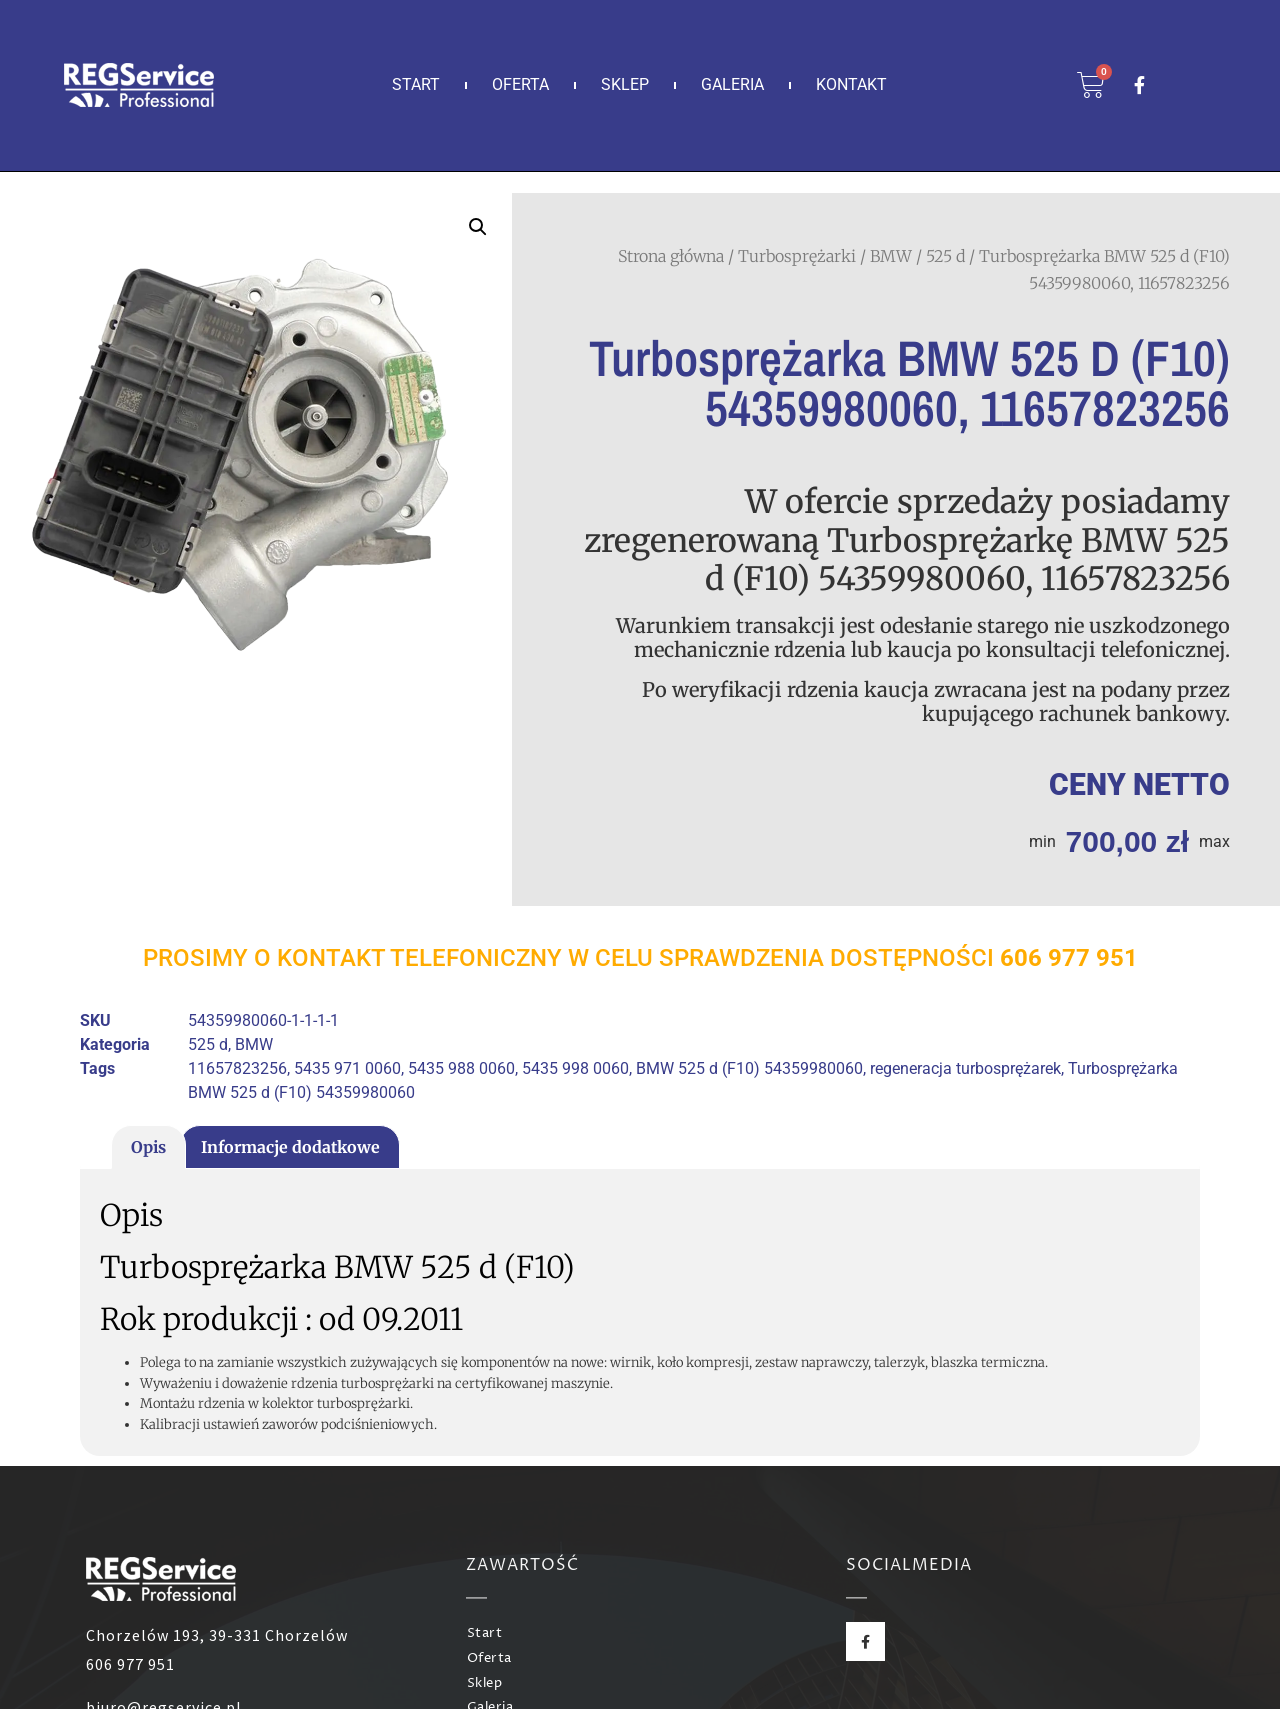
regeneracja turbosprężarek (965, 1068)
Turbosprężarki (797, 256)
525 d (945, 256)
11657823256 (237, 1068)
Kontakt (851, 84)
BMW (891, 256)
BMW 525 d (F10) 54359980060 (749, 1068)
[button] (478, 227)
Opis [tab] (148, 1147)
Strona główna (671, 256)
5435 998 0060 (575, 1068)
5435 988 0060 (461, 1068)
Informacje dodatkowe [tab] (290, 1147)
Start (416, 84)
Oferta (520, 84)
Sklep (625, 84)
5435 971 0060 (347, 1068)
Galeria (732, 84)
